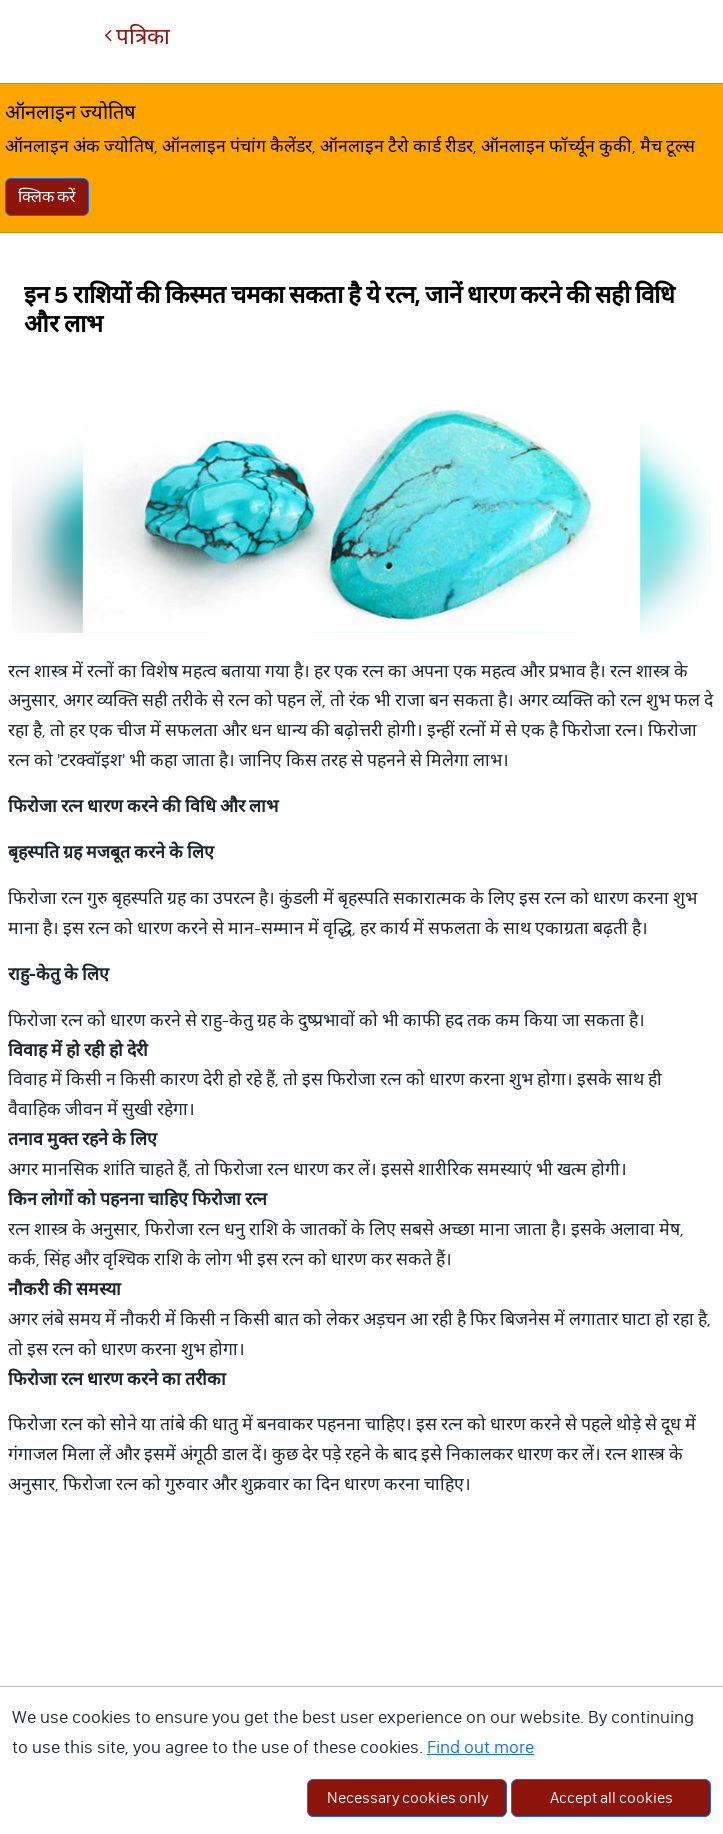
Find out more (480, 1747)
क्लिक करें (47, 196)
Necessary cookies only (407, 1797)
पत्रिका (137, 36)
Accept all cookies (611, 1797)
